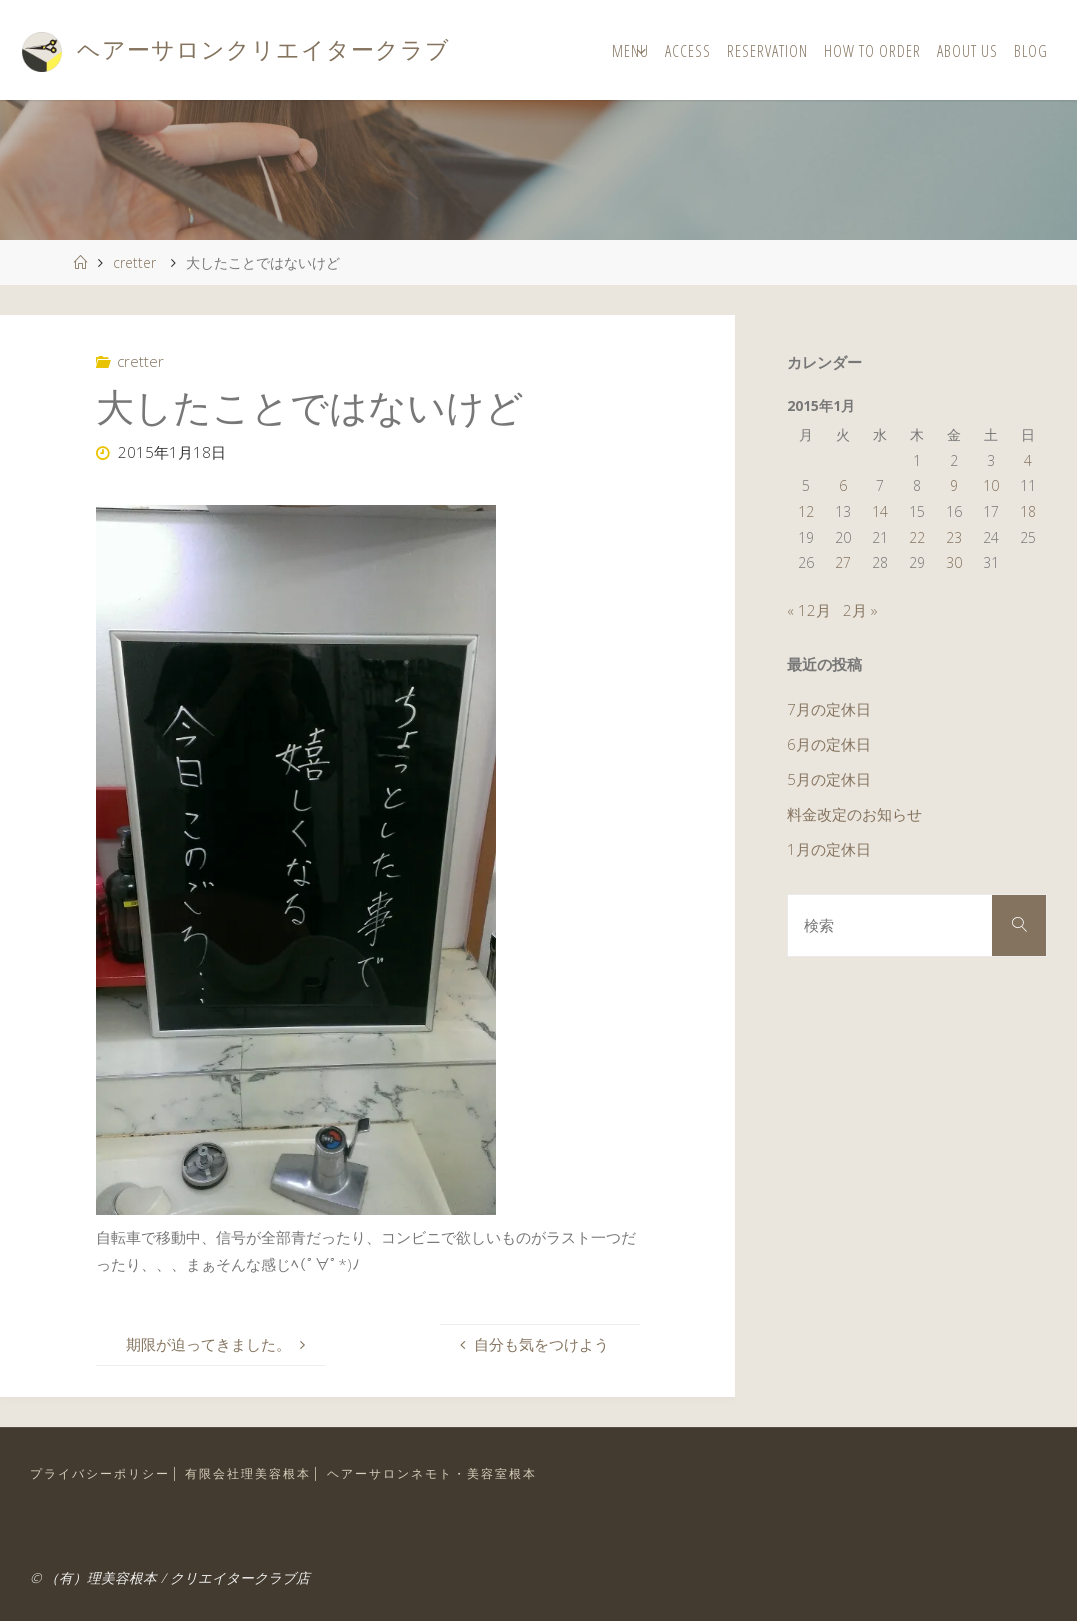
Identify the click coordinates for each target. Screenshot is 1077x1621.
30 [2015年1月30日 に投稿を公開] (954, 562)
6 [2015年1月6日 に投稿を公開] (843, 485)
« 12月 (809, 610)
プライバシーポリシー (100, 1473)
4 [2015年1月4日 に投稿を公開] (1028, 460)
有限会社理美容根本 (248, 1473)
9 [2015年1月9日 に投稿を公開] (954, 485)
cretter (134, 262)
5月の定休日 (829, 779)
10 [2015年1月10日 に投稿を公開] (991, 485)
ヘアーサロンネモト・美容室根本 (432, 1473)
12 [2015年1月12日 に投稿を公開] (806, 511)
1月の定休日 (829, 849)
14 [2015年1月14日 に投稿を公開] (880, 511)
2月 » (860, 610)
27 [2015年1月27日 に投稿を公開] (843, 562)
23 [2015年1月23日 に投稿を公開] (954, 537)
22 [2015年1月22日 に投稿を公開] (917, 537)
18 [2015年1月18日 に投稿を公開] (1028, 511)
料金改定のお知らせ (854, 814)
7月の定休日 (829, 709)
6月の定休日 (829, 744)
